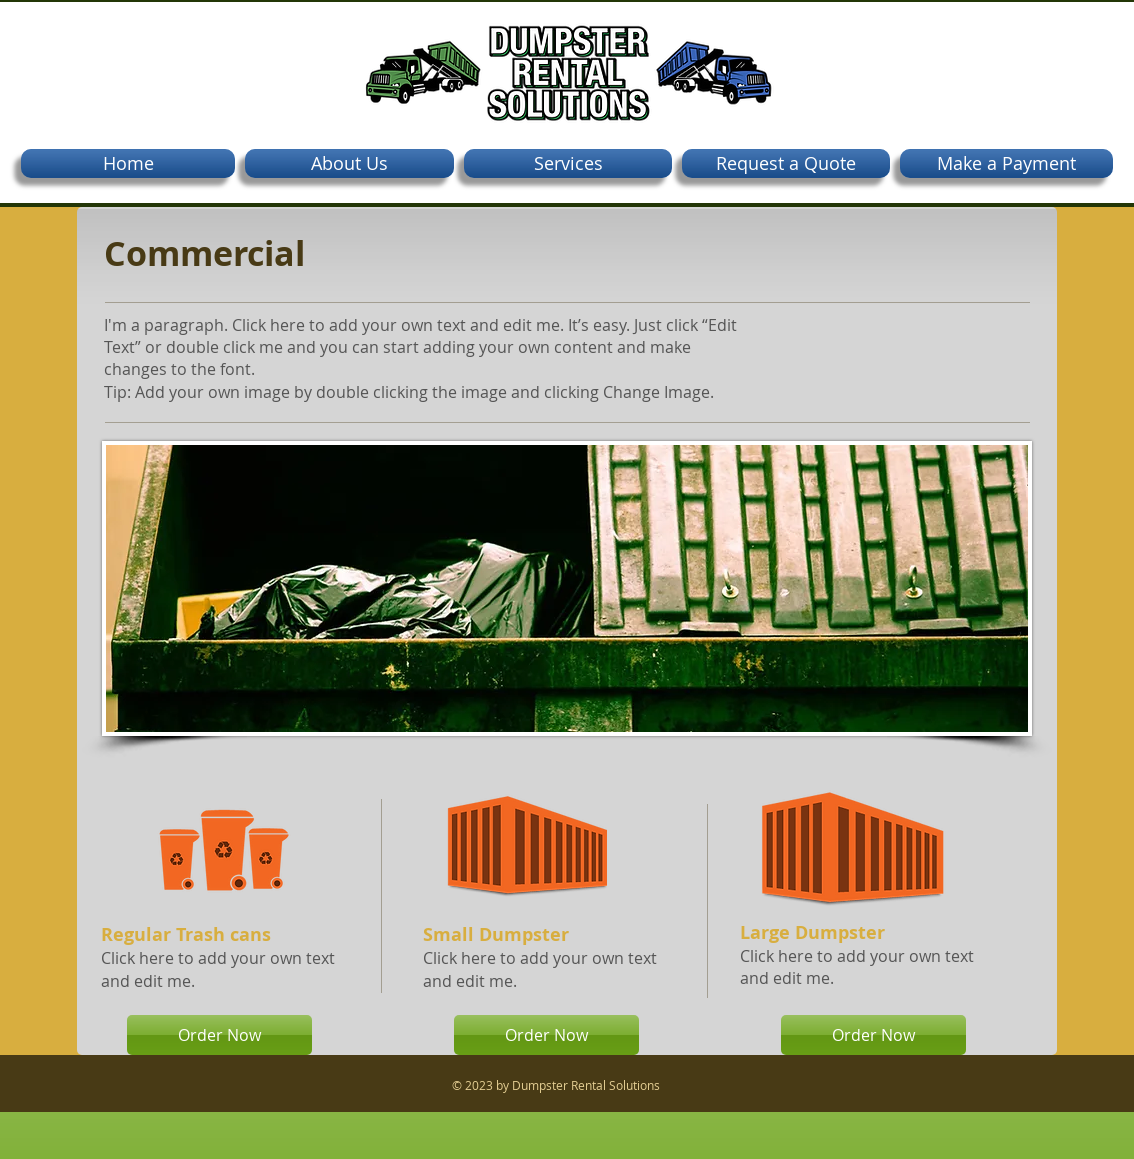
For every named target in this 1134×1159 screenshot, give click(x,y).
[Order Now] (219, 1035)
